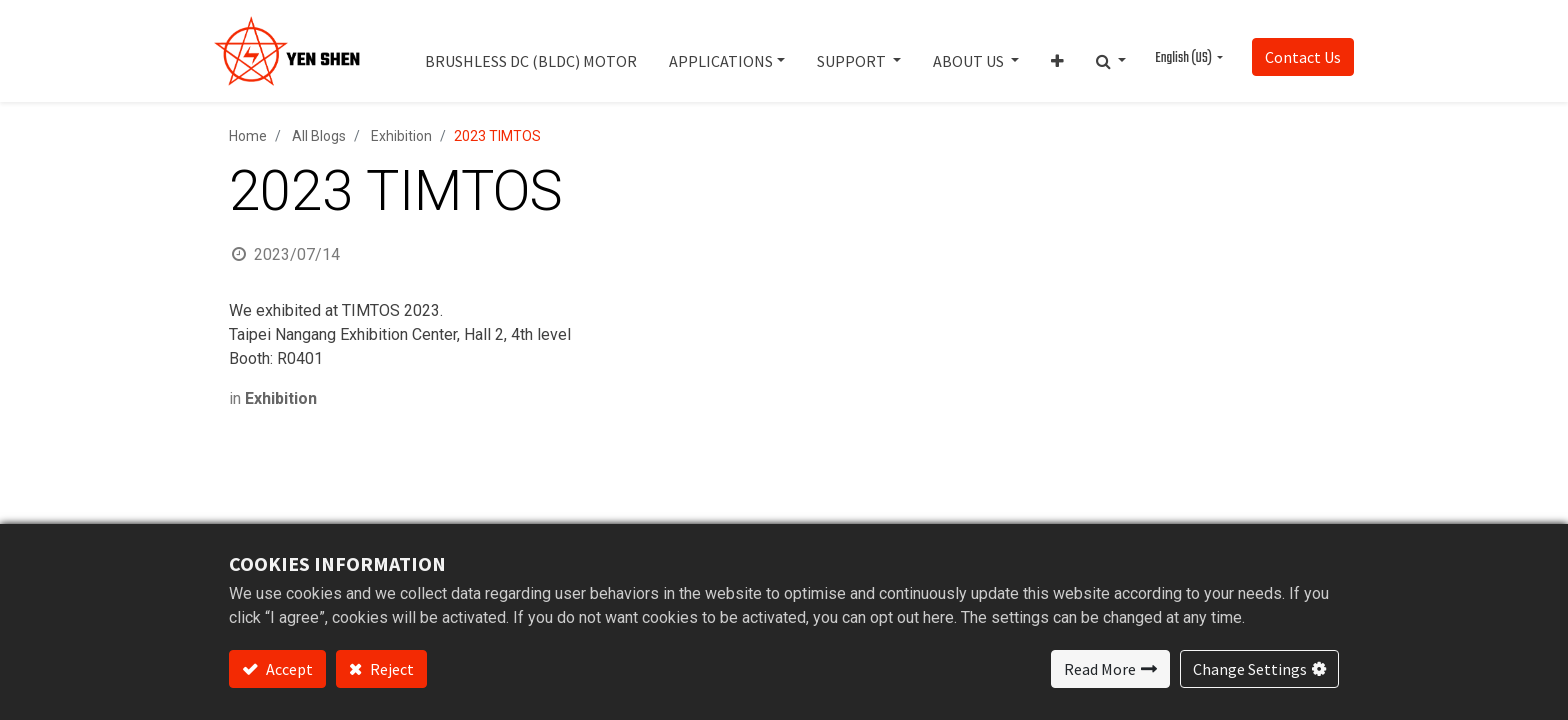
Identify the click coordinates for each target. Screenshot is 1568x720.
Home (248, 136)
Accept (288, 669)
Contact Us (1303, 57)
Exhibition (401, 136)
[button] (1057, 51)
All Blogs (319, 136)
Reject (390, 669)
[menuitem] (531, 51)
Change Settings (1250, 669)
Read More (1100, 669)
